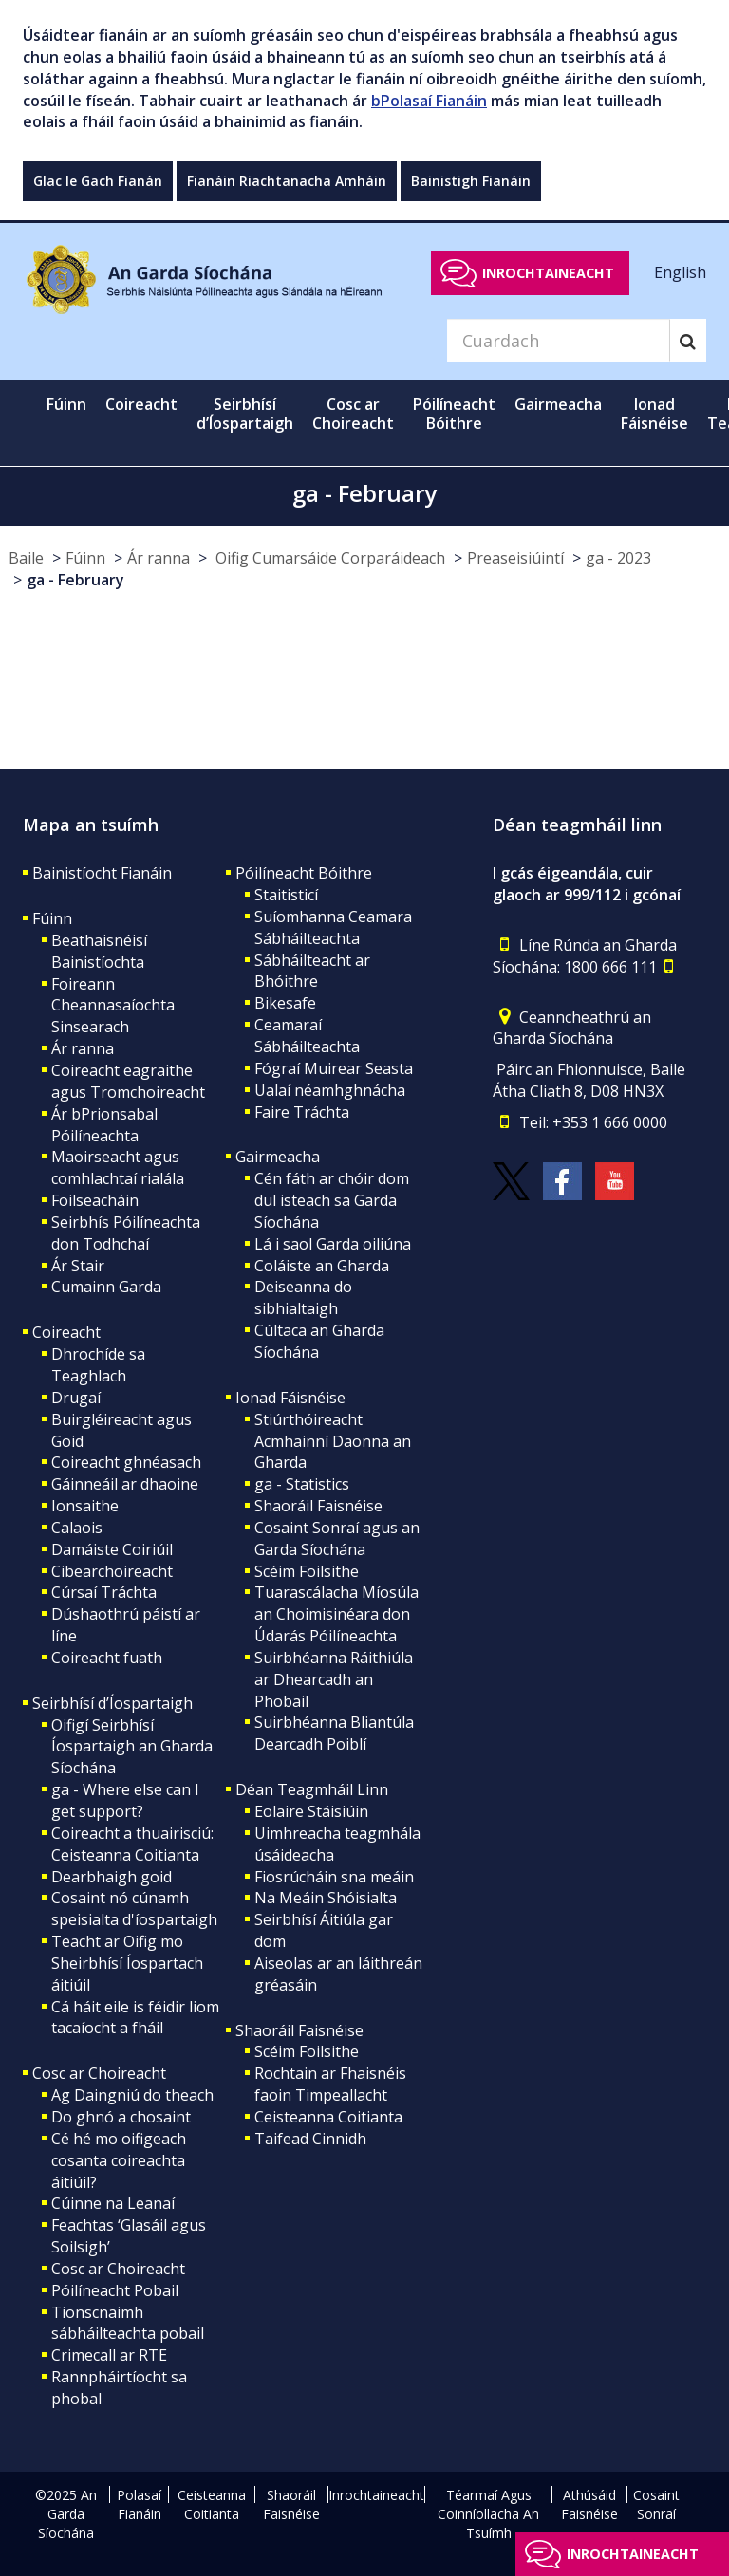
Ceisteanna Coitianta (328, 2116)
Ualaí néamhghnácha (329, 1090)
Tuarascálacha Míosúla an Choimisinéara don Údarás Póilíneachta (336, 1614)
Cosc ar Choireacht (99, 2073)
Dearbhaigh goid (111, 1876)
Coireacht (66, 1332)
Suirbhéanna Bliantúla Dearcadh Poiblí (334, 1733)
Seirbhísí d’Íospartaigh (112, 1703)
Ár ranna (158, 557)
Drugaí (76, 1397)
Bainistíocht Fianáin (102, 872)
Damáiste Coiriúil (112, 1549)
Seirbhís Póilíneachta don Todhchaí (125, 1233)
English (680, 272)
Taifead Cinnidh (310, 2138)
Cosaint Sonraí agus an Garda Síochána (337, 1538)
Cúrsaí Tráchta (104, 1592)
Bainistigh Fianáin (471, 181)
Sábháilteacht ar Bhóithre (312, 971)
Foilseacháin (95, 1200)
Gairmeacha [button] (558, 404)
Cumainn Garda (106, 1286)
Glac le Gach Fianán (97, 181)
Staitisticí (286, 894)
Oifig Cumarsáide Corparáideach (328, 557)
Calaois (77, 1527)
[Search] (558, 340)
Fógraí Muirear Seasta (333, 1068)
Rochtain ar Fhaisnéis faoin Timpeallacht (330, 2084)
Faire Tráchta (301, 1112)
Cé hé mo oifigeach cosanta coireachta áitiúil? (118, 2160)
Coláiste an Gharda (321, 1265)
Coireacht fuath (106, 1657)
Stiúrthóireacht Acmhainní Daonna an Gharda (332, 1441)
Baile (26, 557)
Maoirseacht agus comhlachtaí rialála (117, 1167)
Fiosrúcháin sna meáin (334, 1876)
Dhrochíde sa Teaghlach (98, 1365)
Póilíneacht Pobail (114, 2290)
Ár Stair (77, 1265)
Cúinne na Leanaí (113, 2203)
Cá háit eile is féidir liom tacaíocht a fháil (135, 2017)
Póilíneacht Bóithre (303, 872)
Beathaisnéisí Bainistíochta (99, 951)
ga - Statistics (301, 1483)
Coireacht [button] (141, 404)
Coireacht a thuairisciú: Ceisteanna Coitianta (132, 1844)
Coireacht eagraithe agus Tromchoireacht (128, 1081)
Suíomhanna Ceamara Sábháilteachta (333, 927)
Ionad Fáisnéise (290, 1397)
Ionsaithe (85, 1505)
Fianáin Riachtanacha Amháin (286, 181)
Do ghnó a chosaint (121, 2116)
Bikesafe (285, 1002)
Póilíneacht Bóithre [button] (454, 414)
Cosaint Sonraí (656, 2504)
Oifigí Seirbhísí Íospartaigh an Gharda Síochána (132, 1746)
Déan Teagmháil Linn (311, 1789)
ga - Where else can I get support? (125, 1800)
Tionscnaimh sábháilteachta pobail (127, 2323)
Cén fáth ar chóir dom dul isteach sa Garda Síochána (331, 1200)
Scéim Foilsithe (306, 1571)
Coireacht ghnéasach (126, 1462)
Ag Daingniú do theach (132, 2095)
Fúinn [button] (66, 404)
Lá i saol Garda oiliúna (332, 1243)
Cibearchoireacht (112, 1571)
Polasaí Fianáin (139, 2504)
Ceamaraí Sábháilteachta (307, 1035)
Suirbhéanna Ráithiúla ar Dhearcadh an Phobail (333, 1679)
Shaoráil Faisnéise (318, 1505)
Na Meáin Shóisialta (325, 1897)
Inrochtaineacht (548, 273)
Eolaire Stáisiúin (311, 1811)
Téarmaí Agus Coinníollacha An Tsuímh (488, 2514)
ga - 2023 (618, 557)
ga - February (75, 579)
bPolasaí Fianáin (429, 100)
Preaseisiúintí (515, 557)
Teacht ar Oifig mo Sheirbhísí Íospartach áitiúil (127, 1963)
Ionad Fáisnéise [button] (654, 414)
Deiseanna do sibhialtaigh (303, 1297)
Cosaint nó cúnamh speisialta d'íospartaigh (134, 1908)
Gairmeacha (277, 1156)
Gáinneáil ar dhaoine (124, 1483)
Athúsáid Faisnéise (589, 2504)
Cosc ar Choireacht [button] (353, 414)
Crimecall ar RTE (109, 2354)
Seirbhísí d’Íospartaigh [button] (244, 414)
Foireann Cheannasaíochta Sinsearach (113, 1005)
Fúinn (85, 557)
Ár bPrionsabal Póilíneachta (104, 1124)
